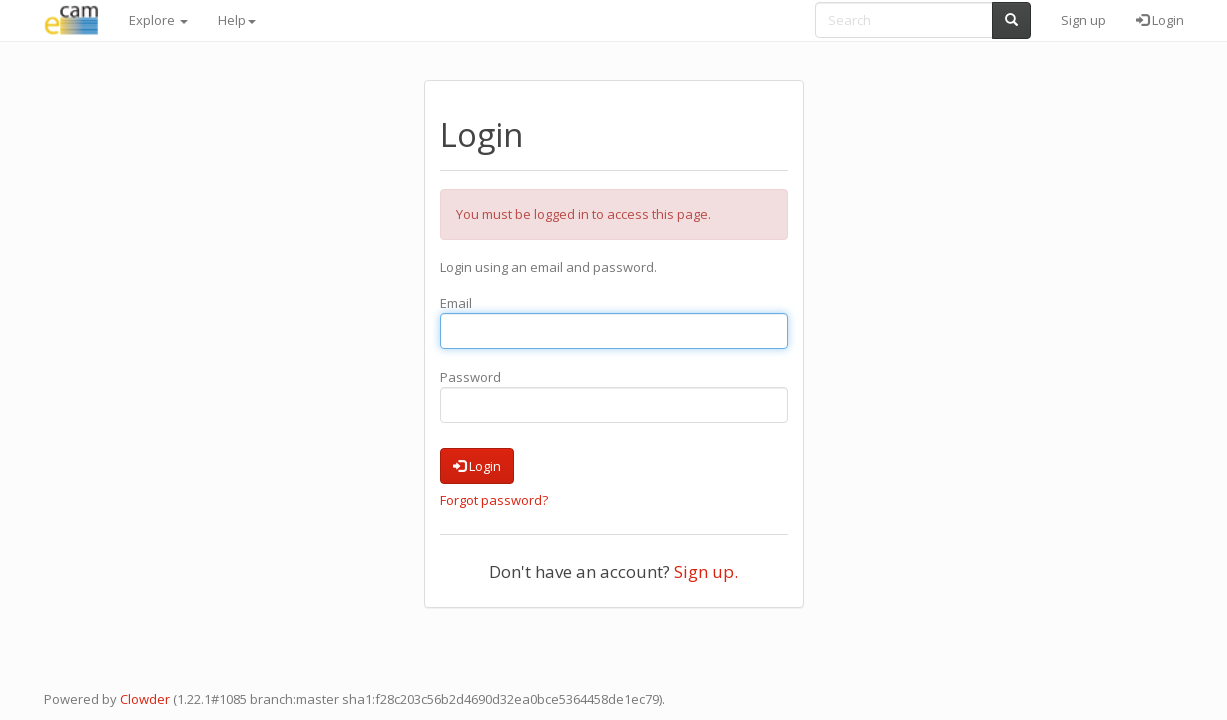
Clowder (145, 699)
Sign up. (706, 571)
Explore (158, 20)
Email (456, 303)
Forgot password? (494, 500)
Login (1160, 20)
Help (237, 20)
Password (470, 377)
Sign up (1083, 20)
